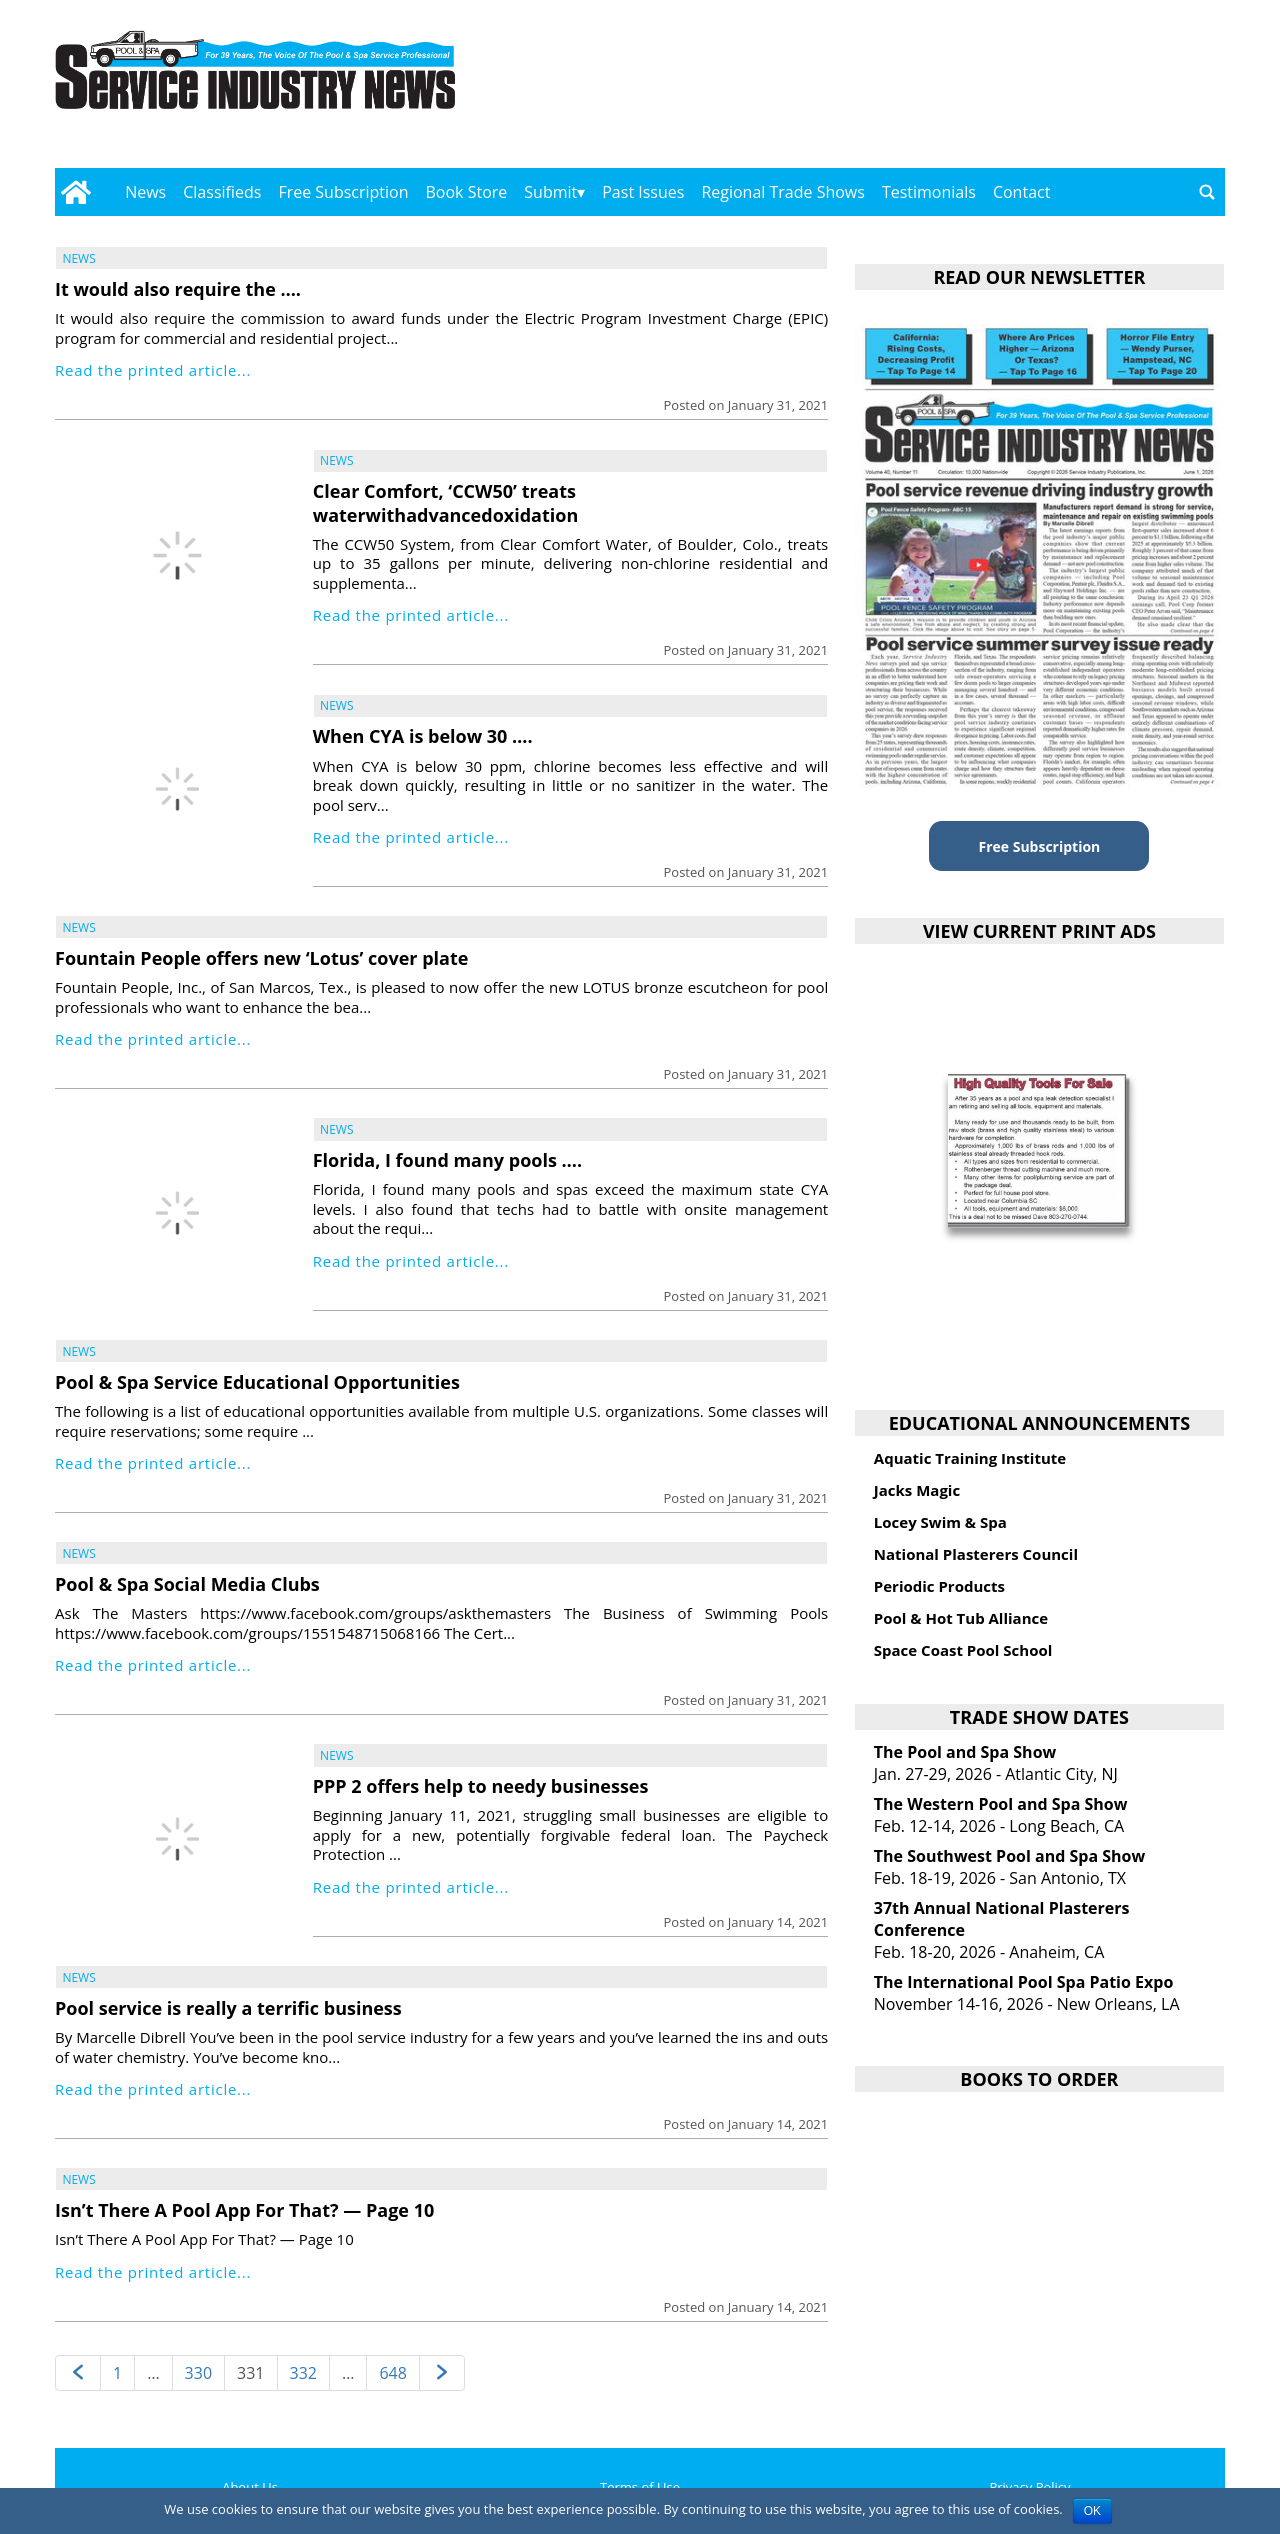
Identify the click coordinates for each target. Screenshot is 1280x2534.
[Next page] (442, 2373)
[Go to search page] (1207, 192)
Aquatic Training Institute (970, 1458)
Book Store (467, 192)
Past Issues (643, 192)
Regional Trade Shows (783, 192)
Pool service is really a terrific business (228, 2008)
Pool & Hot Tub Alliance (961, 1618)
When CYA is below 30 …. (423, 736)
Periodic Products (939, 1586)
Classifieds (222, 192)
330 (198, 2373)
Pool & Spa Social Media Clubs (187, 1584)
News (145, 192)
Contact (1021, 192)
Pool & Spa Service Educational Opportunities (257, 1382)
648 (392, 2373)
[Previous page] (78, 2373)
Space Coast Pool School (963, 1650)
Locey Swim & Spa (940, 1522)
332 (303, 2373)
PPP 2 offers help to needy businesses (481, 1786)
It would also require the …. (178, 289)
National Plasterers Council (976, 1554)
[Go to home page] (75, 192)
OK (1092, 2511)
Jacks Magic (917, 1490)
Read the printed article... (153, 370)
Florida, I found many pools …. (447, 1160)
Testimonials (929, 192)
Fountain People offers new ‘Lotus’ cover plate (261, 958)
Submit (550, 192)
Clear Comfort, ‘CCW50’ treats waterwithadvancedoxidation (446, 502)
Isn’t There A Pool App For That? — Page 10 (244, 2210)
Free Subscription (343, 192)
